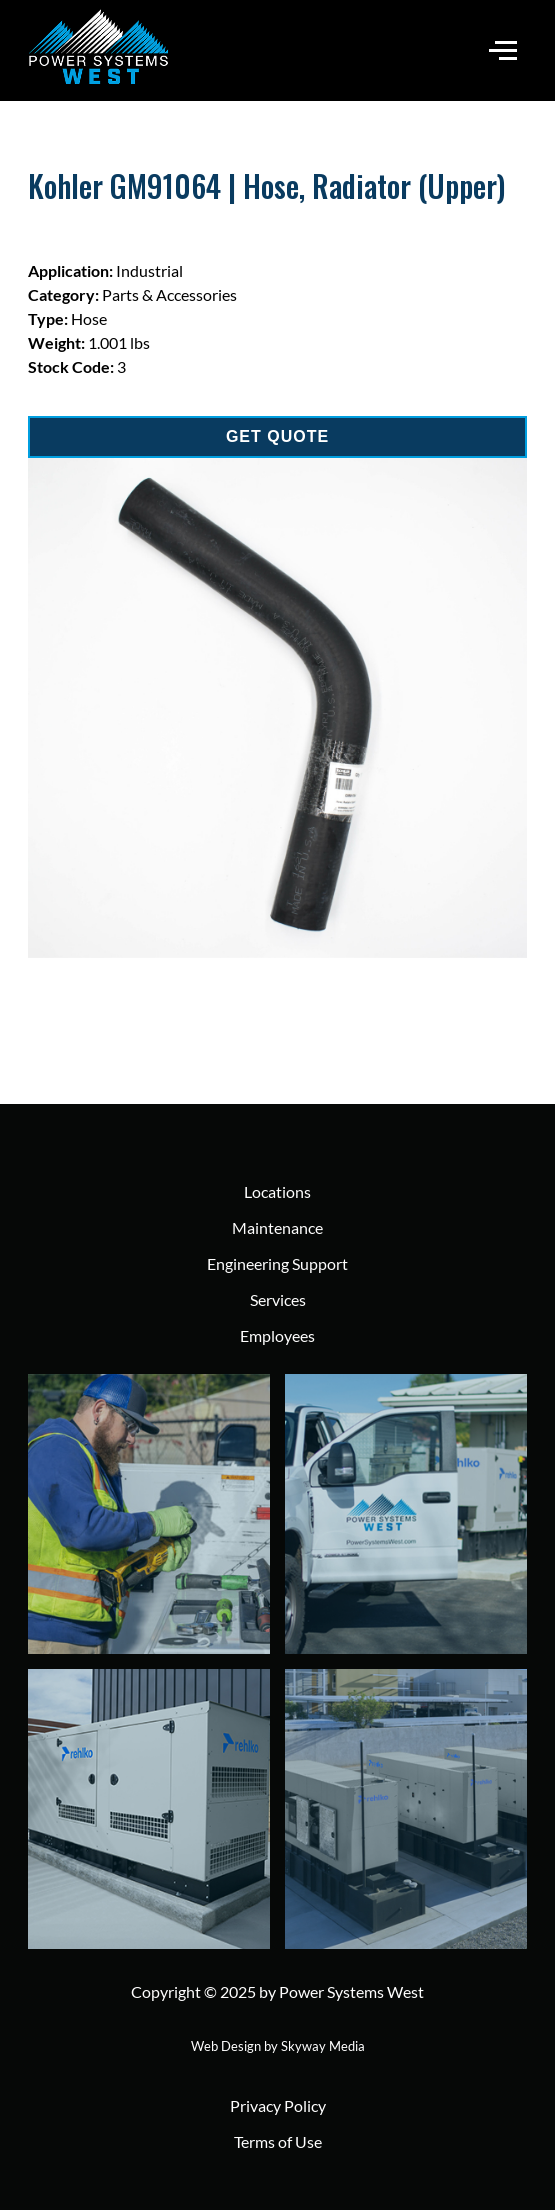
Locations (277, 1191)
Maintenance (277, 1227)
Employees (277, 1335)
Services (278, 1299)
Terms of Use (278, 2141)
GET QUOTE (277, 436)
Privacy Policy (278, 2105)
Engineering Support (277, 1263)
